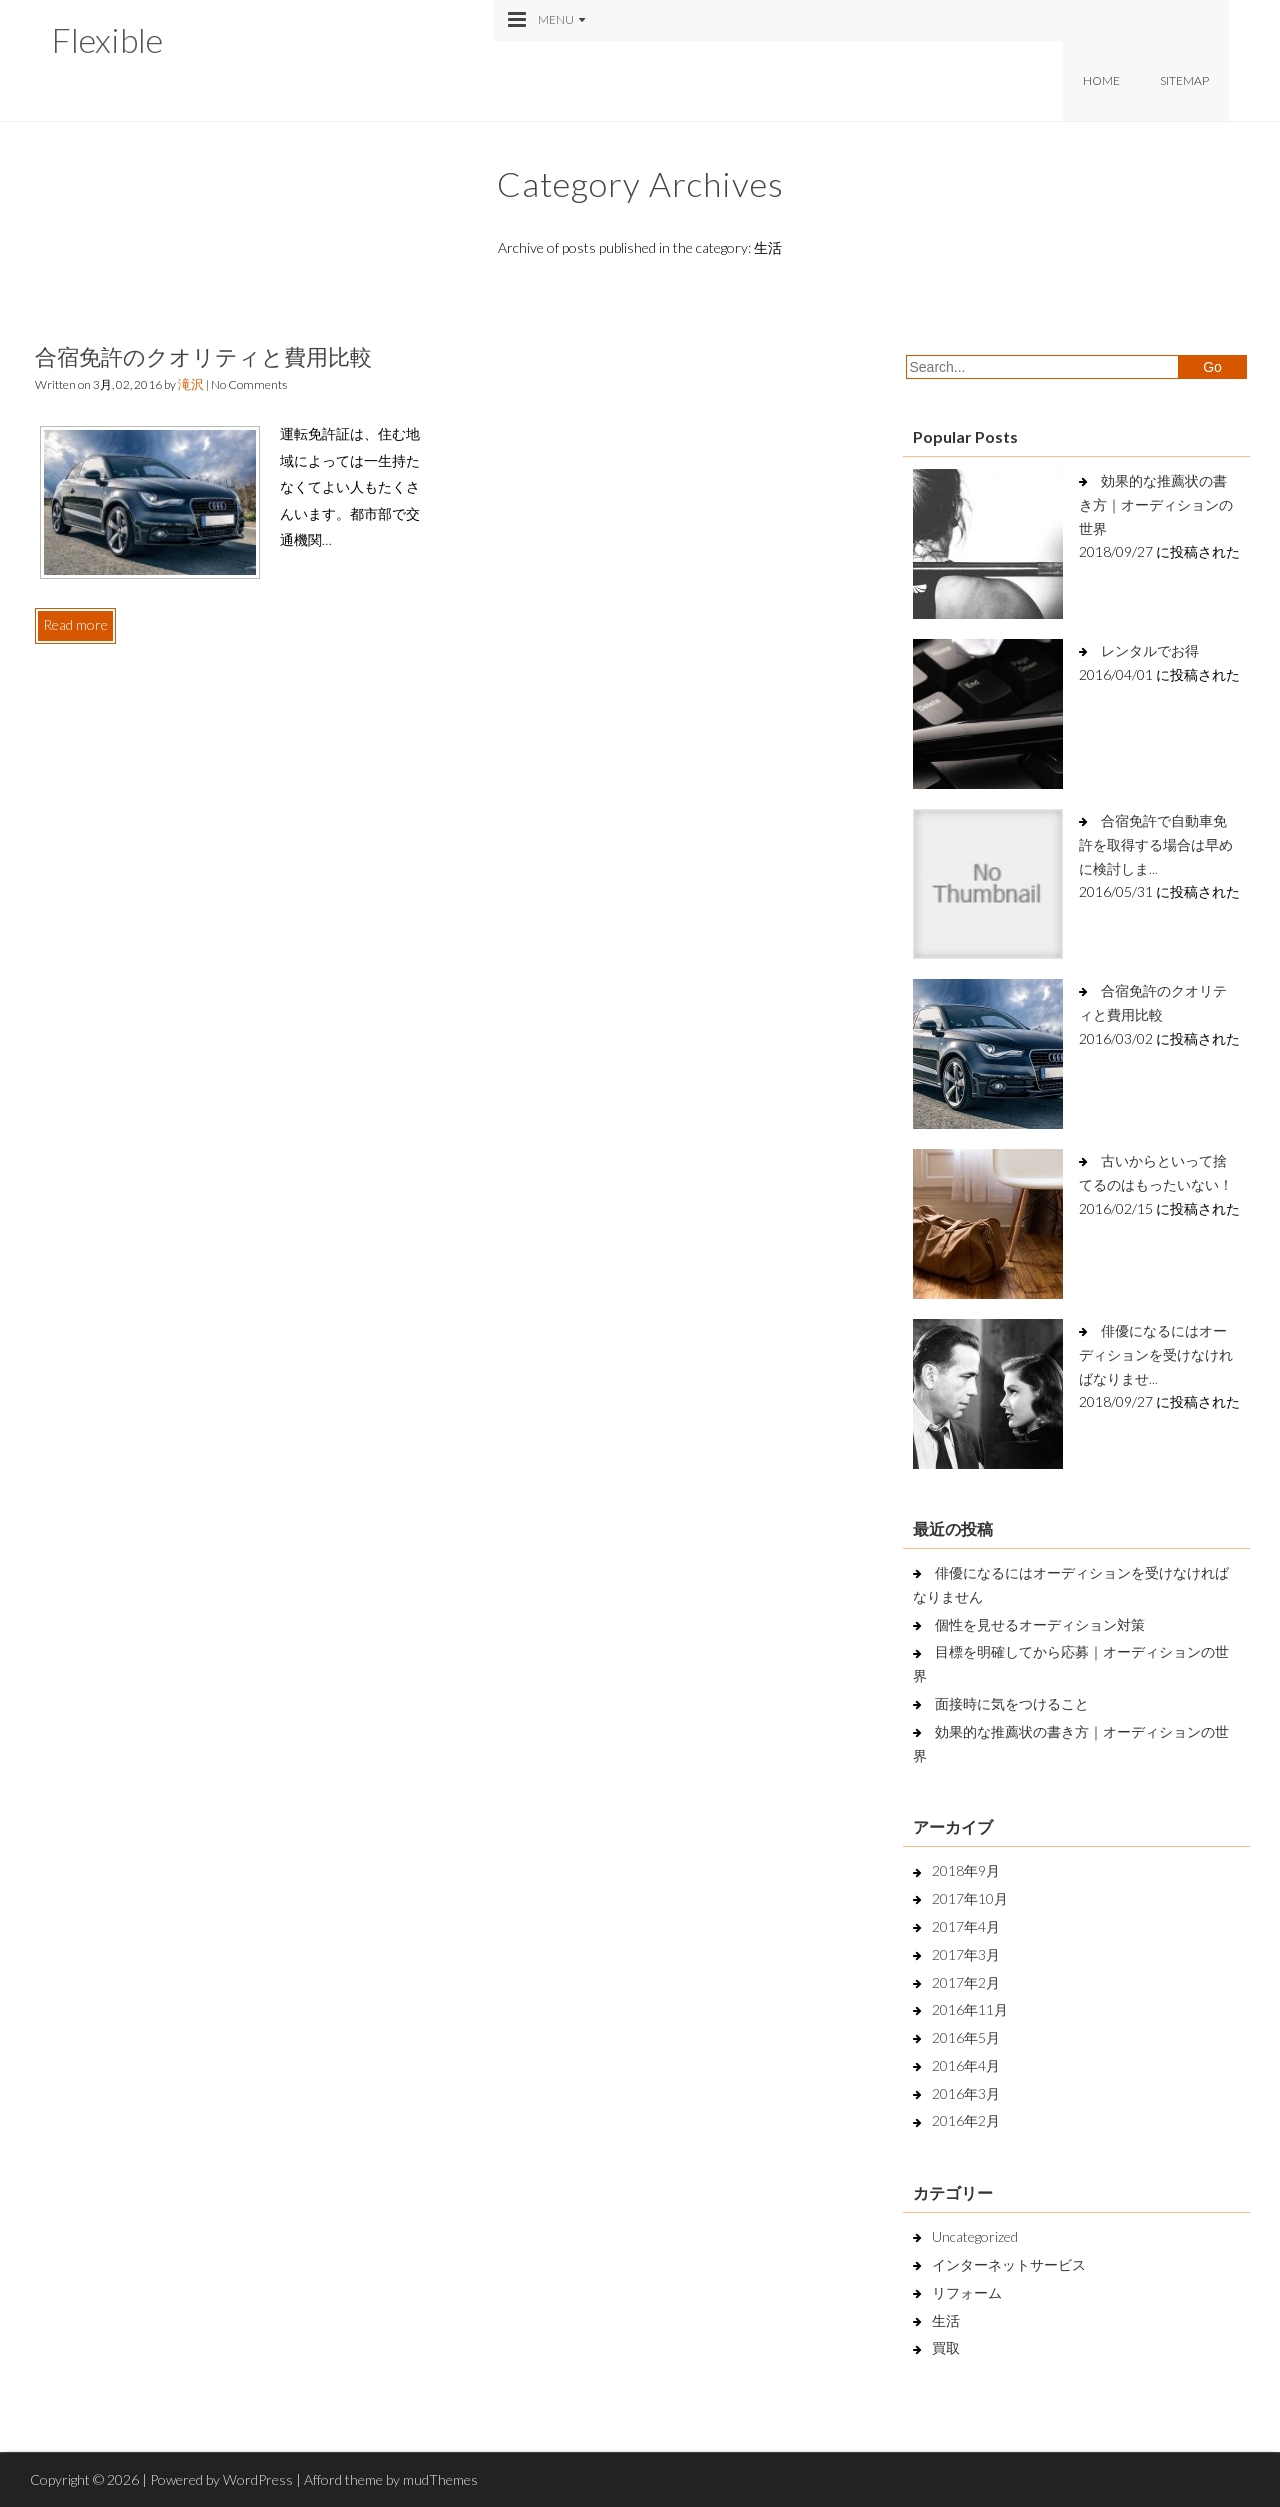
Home (1101, 80)
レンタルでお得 (1150, 650)
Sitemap (1184, 80)
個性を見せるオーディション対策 (1040, 1624)
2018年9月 (966, 1870)
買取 (946, 2347)
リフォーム (967, 2292)
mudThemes (440, 2479)
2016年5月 (966, 2037)
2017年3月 (966, 1954)
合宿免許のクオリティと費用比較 (203, 356)
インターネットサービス (1009, 2264)
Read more (75, 624)
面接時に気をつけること (1012, 1703)
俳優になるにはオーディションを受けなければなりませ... (1156, 1354)
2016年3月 (966, 2093)
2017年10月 (970, 1898)
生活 (946, 2320)
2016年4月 (966, 2065)
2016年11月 (970, 2009)
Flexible (107, 39)
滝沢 (191, 384)
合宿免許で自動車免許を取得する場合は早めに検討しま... (1156, 844)
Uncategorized (975, 2236)
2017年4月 (966, 1926)
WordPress (258, 2479)
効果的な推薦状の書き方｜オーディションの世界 (1156, 504)
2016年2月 (966, 2120)
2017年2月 (966, 1982)
